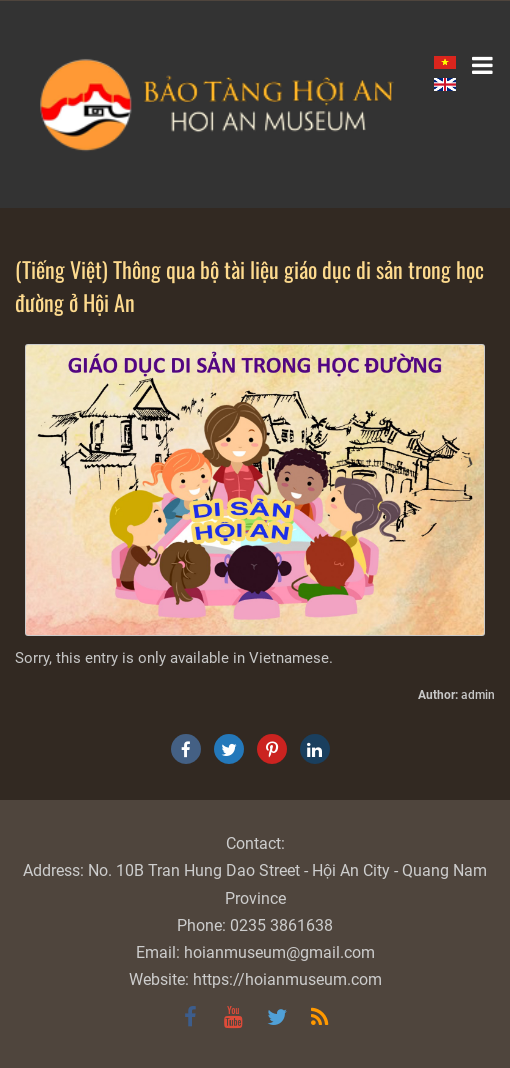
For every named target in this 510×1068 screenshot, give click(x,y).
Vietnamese (289, 658)
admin (478, 695)
